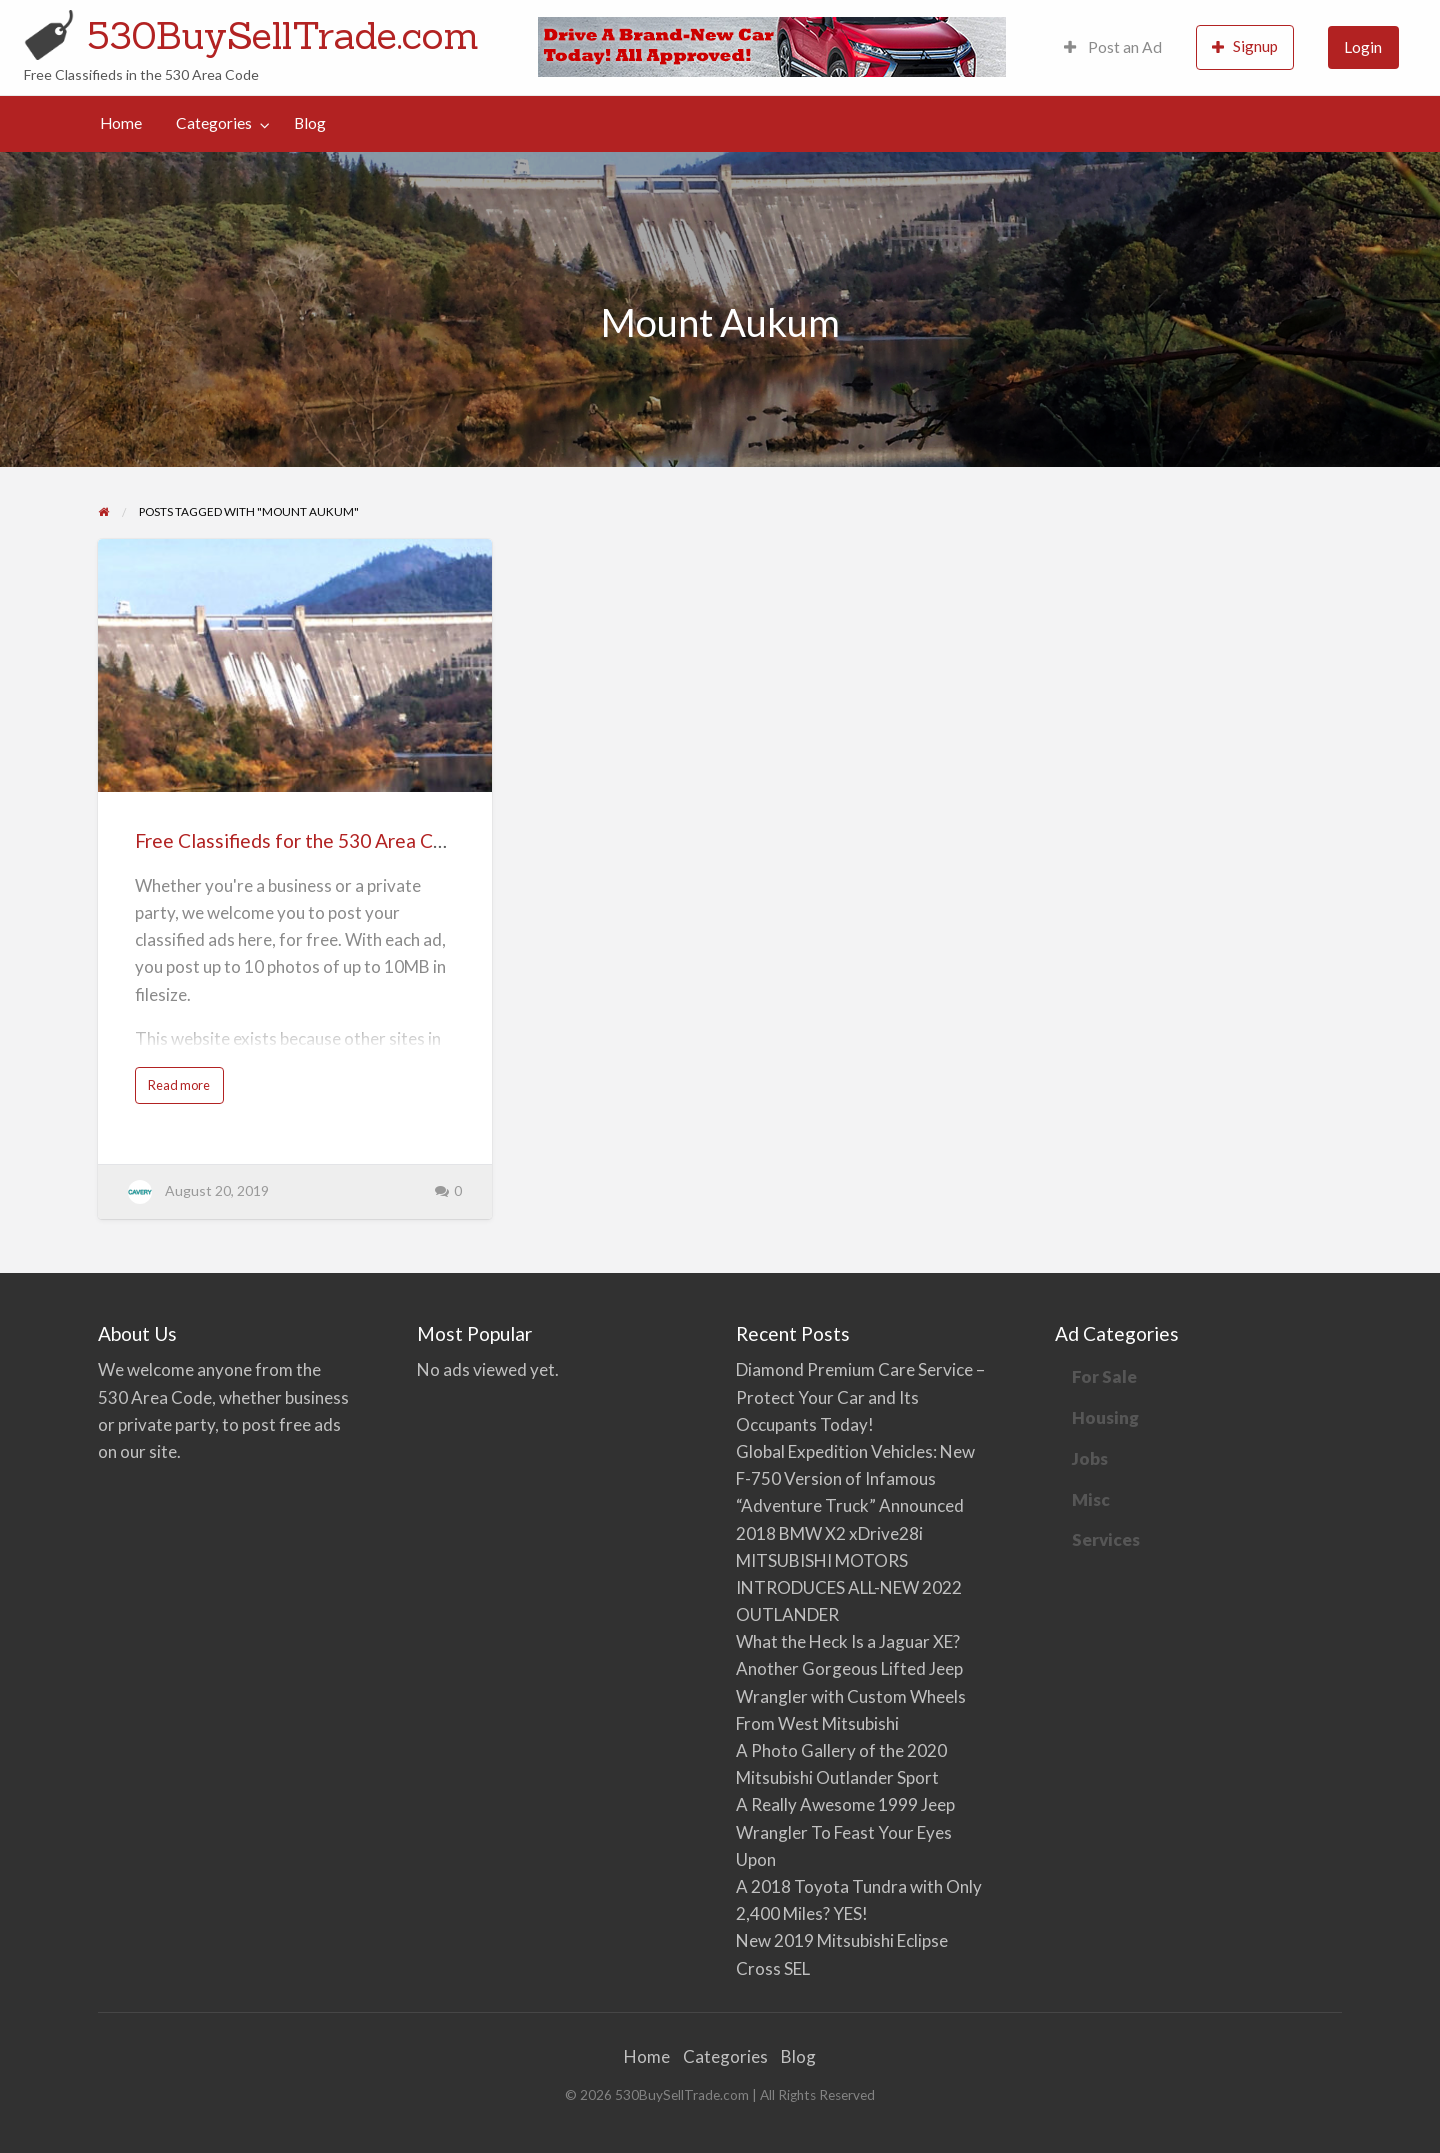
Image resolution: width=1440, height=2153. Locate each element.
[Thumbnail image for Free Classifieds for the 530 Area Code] (294, 665)
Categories (214, 123)
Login (1363, 47)
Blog (310, 123)
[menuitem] (1113, 47)
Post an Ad (1113, 47)
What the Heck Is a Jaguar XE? (848, 1641)
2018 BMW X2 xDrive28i (829, 1533)
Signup (1245, 46)
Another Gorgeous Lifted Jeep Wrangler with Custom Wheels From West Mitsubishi (851, 1695)
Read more (183, 1090)
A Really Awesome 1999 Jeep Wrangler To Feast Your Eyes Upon (845, 1831)
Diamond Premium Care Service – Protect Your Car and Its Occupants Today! (860, 1396)
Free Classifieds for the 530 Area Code (300, 840)
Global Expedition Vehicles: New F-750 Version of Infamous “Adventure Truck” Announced (855, 1478)
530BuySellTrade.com (283, 35)
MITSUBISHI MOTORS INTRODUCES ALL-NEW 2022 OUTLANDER (849, 1587)
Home (121, 123)
